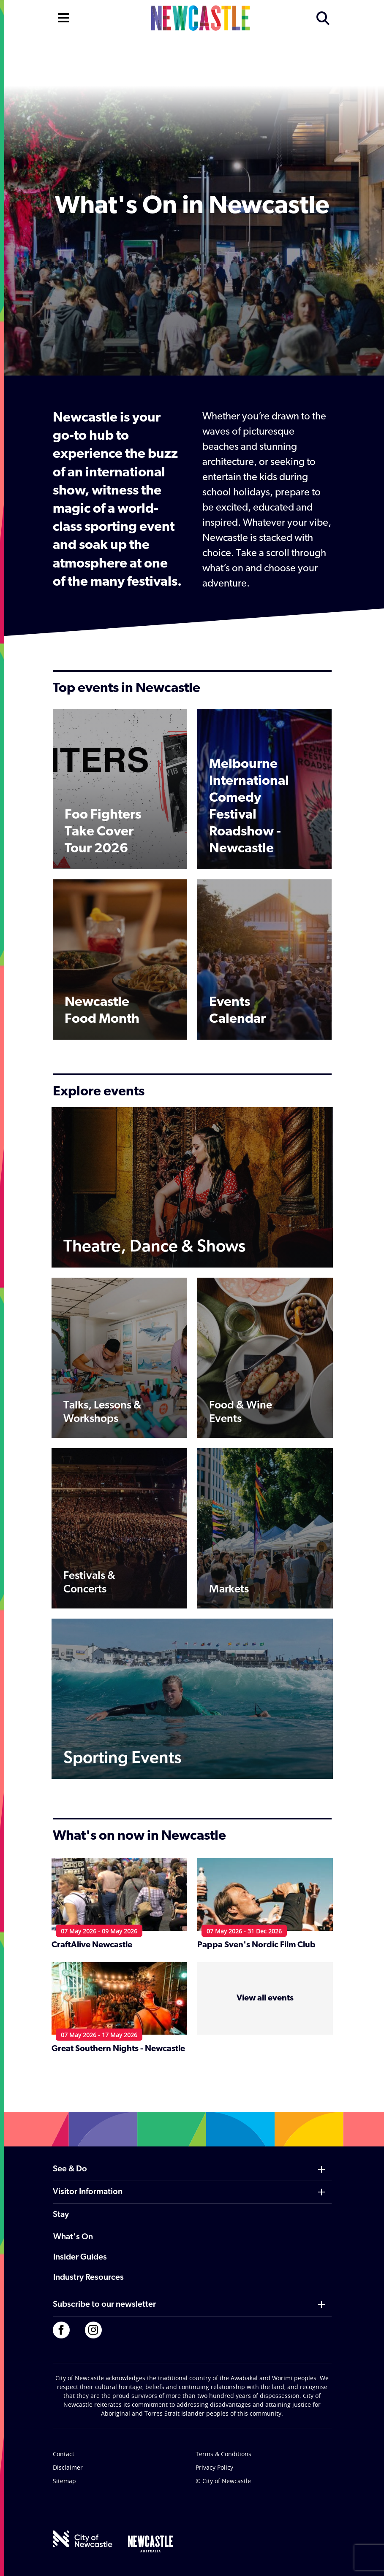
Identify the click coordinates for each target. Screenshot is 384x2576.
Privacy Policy (214, 2467)
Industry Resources (88, 2277)
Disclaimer (68, 2467)
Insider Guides (80, 2257)
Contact (63, 2454)
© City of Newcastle (223, 2481)
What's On (73, 2237)
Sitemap (64, 2481)
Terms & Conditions (223, 2454)
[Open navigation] (63, 17)
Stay (61, 2215)
